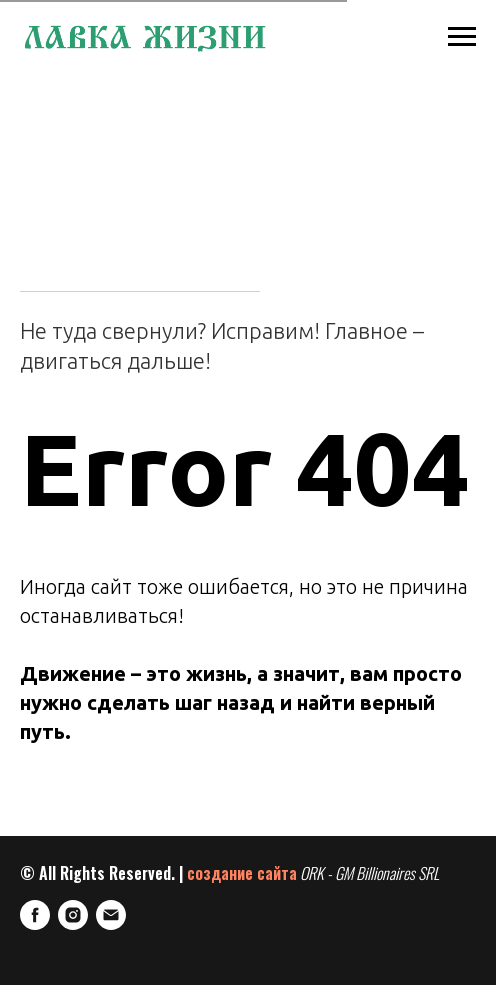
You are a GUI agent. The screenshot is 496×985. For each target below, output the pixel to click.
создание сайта (242, 873)
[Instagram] (73, 915)
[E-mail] (111, 915)
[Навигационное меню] (462, 37)
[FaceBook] (35, 915)
